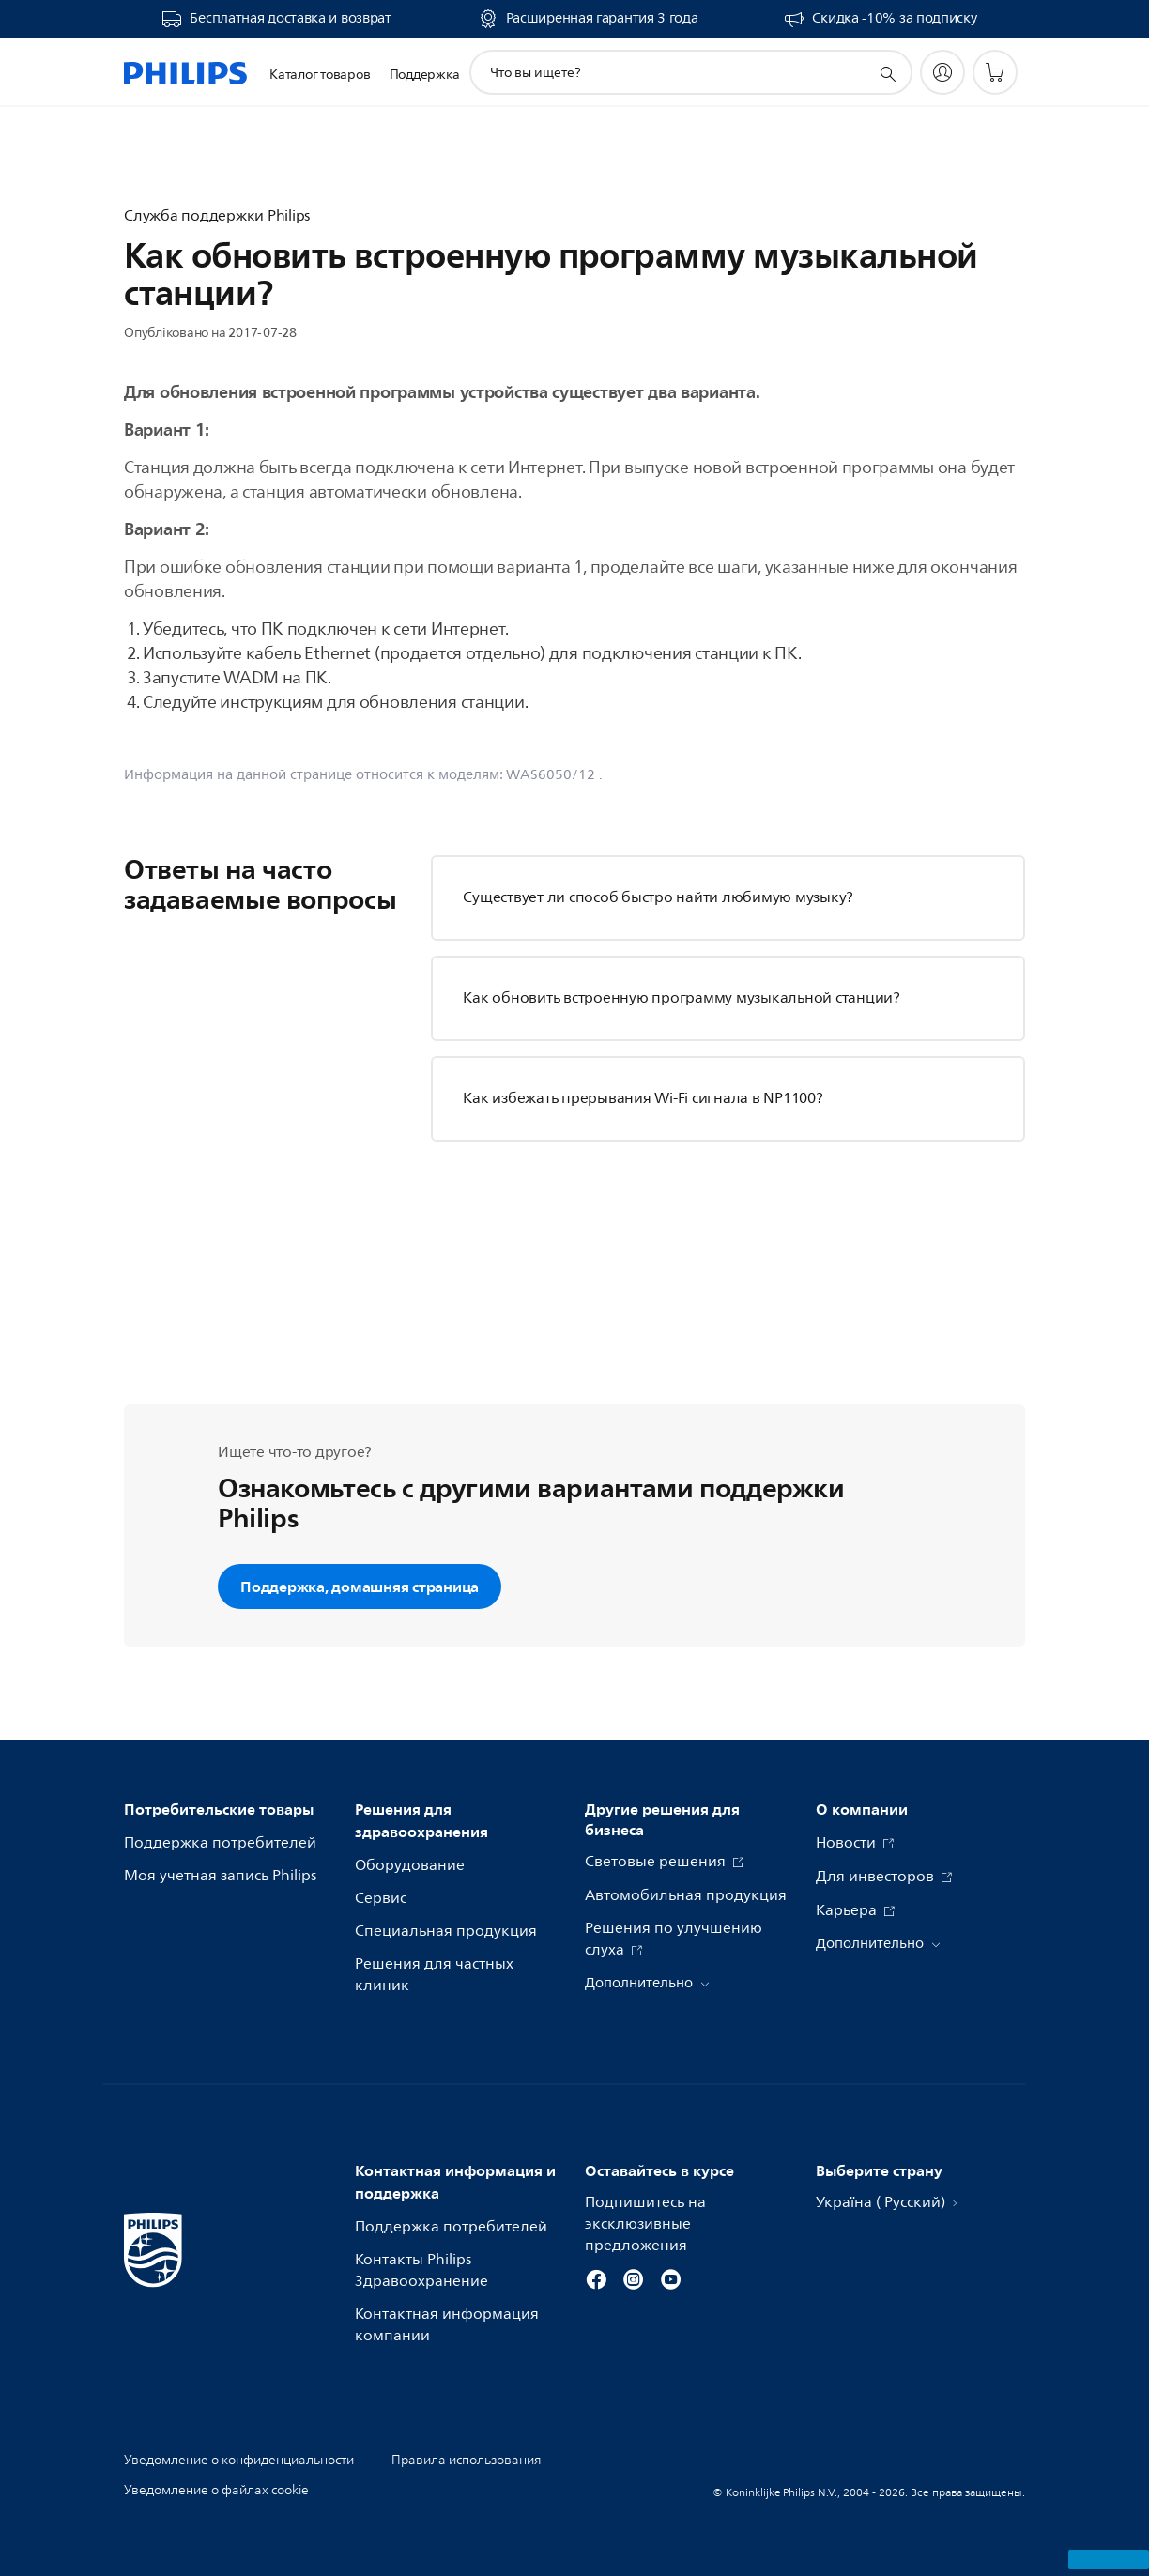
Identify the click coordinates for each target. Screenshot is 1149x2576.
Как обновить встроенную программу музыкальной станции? (681, 998)
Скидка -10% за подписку (894, 18)
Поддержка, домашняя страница (359, 1586)
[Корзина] (995, 72)
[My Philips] (942, 72)
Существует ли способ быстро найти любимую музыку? (658, 897)
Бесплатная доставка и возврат (290, 18)
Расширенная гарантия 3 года (602, 18)
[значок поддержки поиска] (887, 73)
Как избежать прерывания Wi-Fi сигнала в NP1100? (642, 1098)
